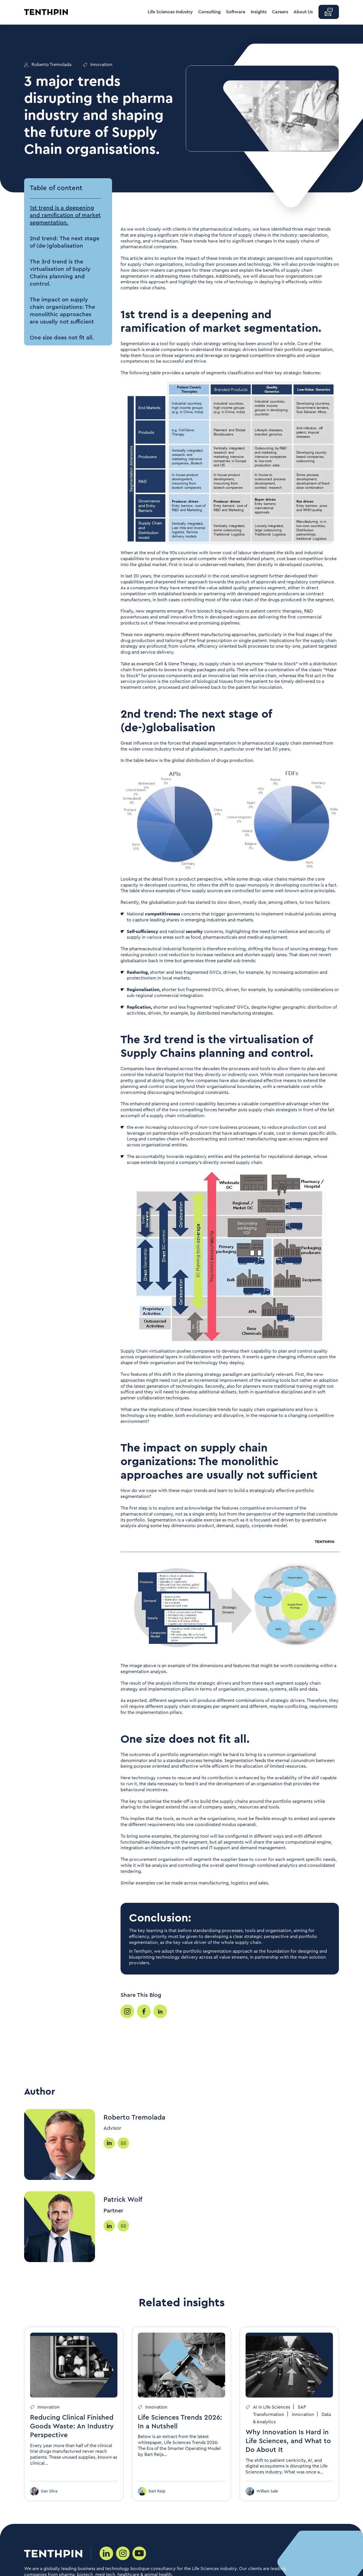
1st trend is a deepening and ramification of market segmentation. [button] (65, 215)
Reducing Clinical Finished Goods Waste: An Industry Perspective (72, 2426)
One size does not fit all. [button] (62, 338)
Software (235, 12)
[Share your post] (127, 2011)
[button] (328, 12)
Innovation (101, 64)
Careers (280, 12)
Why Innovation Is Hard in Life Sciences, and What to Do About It (288, 2441)
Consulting (209, 12)
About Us (303, 12)
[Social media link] (106, 2553)
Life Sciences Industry (170, 12)
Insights (259, 12)
